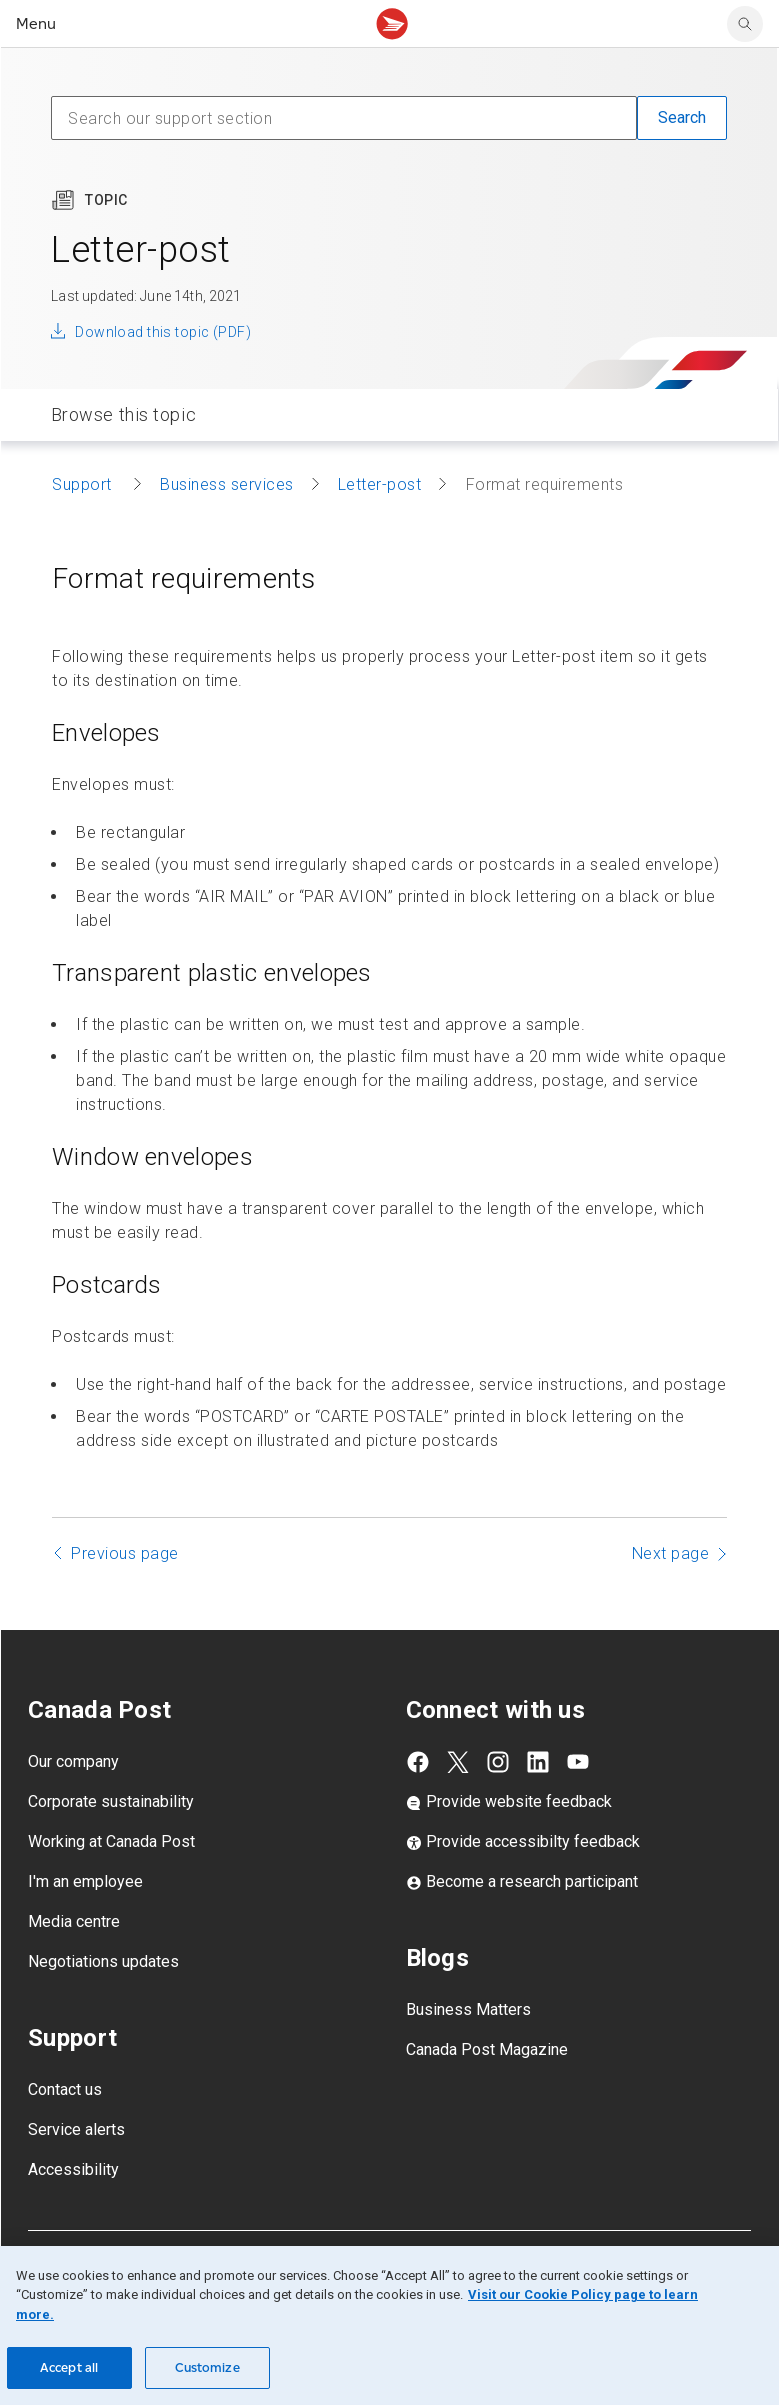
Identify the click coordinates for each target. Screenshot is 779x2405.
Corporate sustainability (111, 1801)
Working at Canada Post (111, 1841)
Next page (671, 1553)
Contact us (65, 2089)
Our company (73, 1761)
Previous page (125, 1553)
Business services (227, 484)
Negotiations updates (103, 1961)
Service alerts (76, 2129)
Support (84, 484)
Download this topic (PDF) (163, 332)
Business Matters (468, 2009)
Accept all (69, 2367)
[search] (745, 24)
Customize (207, 2367)
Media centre (74, 1921)
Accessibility (73, 2169)
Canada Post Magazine (487, 2049)
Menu (36, 23)
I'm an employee (85, 1881)
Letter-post (380, 484)
